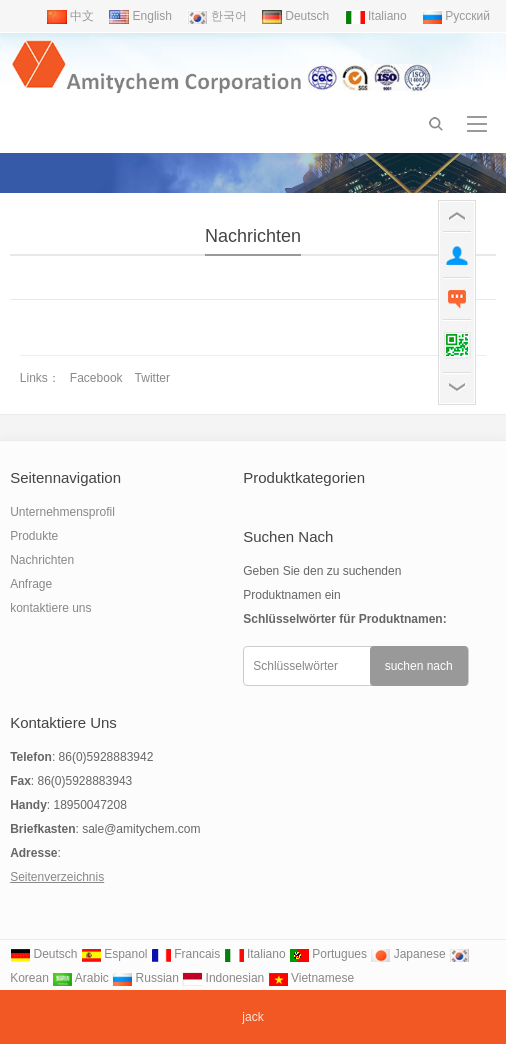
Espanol (114, 954)
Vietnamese (311, 978)
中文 (70, 16)
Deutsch (295, 16)
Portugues (328, 954)
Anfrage (31, 584)
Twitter (152, 378)
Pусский (456, 16)
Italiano (376, 16)
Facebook (96, 378)
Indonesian (223, 978)
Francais (185, 954)
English (140, 16)
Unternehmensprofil (62, 512)
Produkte (34, 536)
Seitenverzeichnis (57, 877)
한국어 (216, 16)
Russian (145, 978)
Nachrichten (253, 236)
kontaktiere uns (50, 608)
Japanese (407, 954)
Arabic (80, 978)
